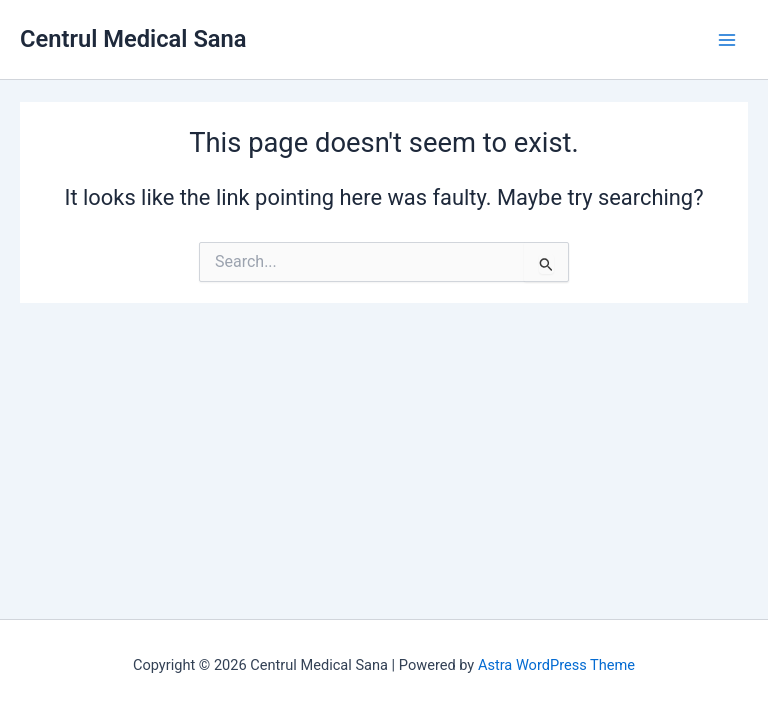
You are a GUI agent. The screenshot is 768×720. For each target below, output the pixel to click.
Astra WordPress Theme (556, 665)
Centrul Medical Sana (133, 39)
